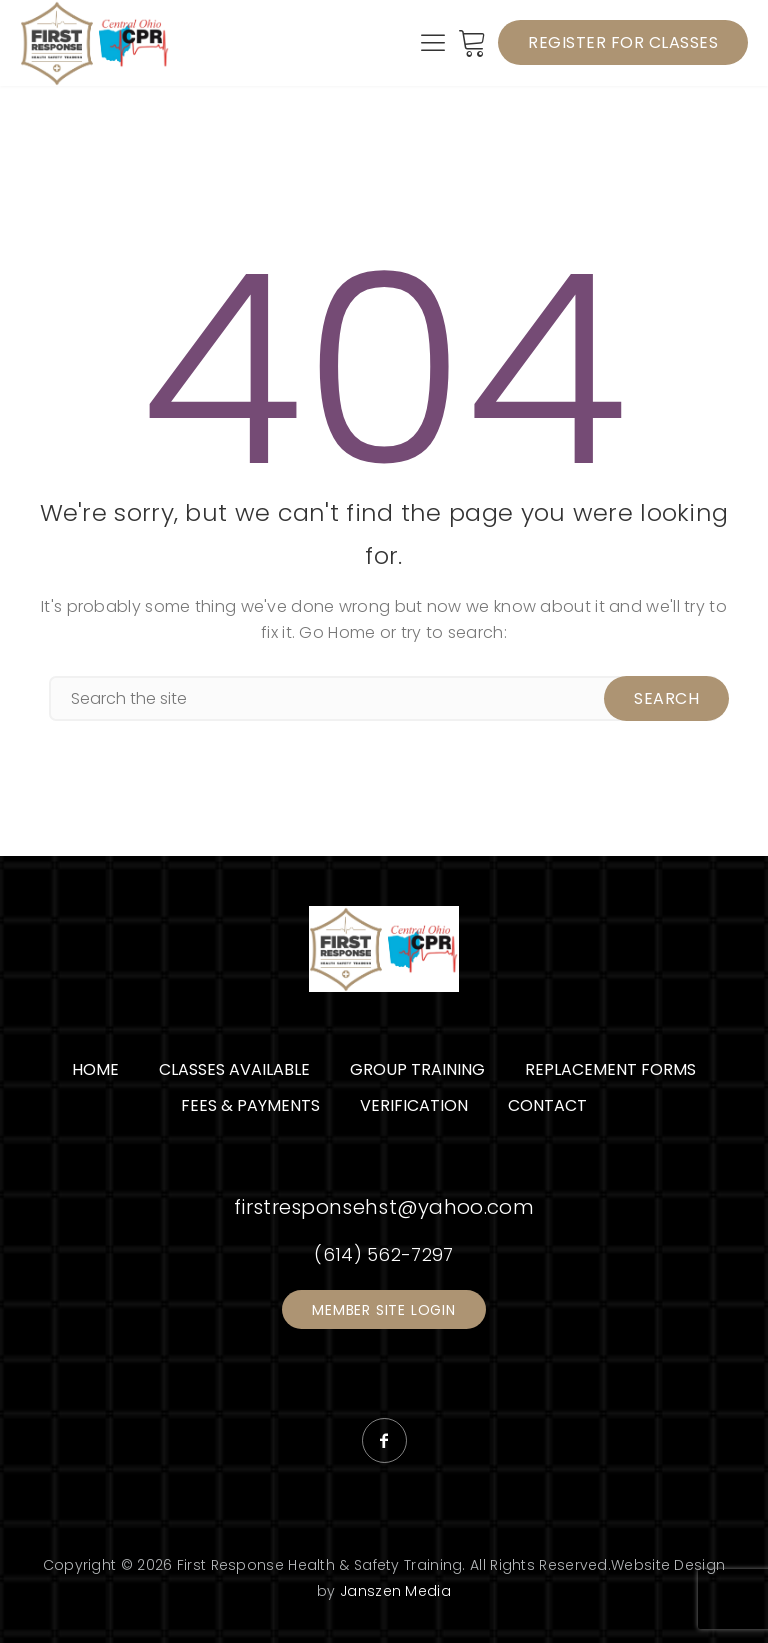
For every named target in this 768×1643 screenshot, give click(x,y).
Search (666, 698)
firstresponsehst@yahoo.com (384, 1207)
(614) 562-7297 (383, 1254)
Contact (547, 1105)
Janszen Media (395, 1591)
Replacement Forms (610, 1069)
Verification (414, 1105)
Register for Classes (623, 42)
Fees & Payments (250, 1105)
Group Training (417, 1069)
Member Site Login (384, 1310)
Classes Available (234, 1069)
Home (95, 1069)
